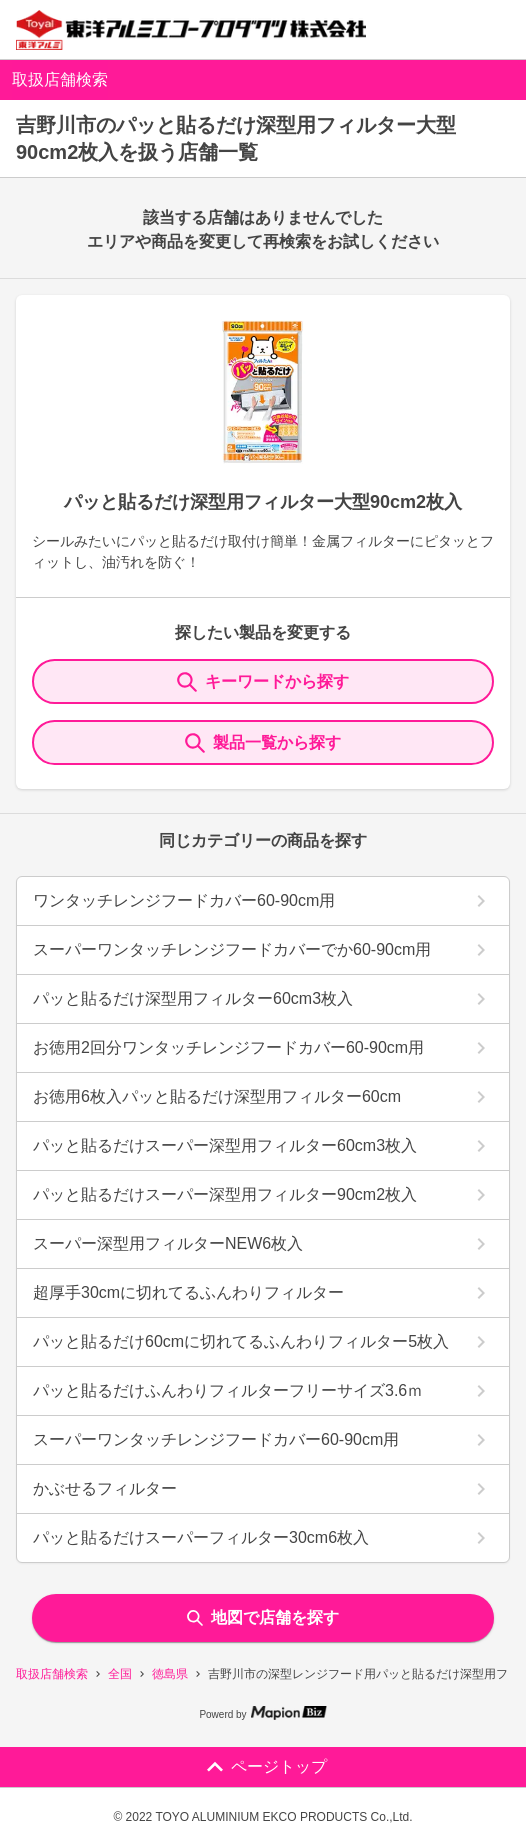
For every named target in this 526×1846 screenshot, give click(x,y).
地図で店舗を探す (263, 1617)
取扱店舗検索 (52, 1674)
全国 (120, 1674)
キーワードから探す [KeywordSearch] (263, 682)
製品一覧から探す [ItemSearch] (263, 743)
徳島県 (170, 1674)
